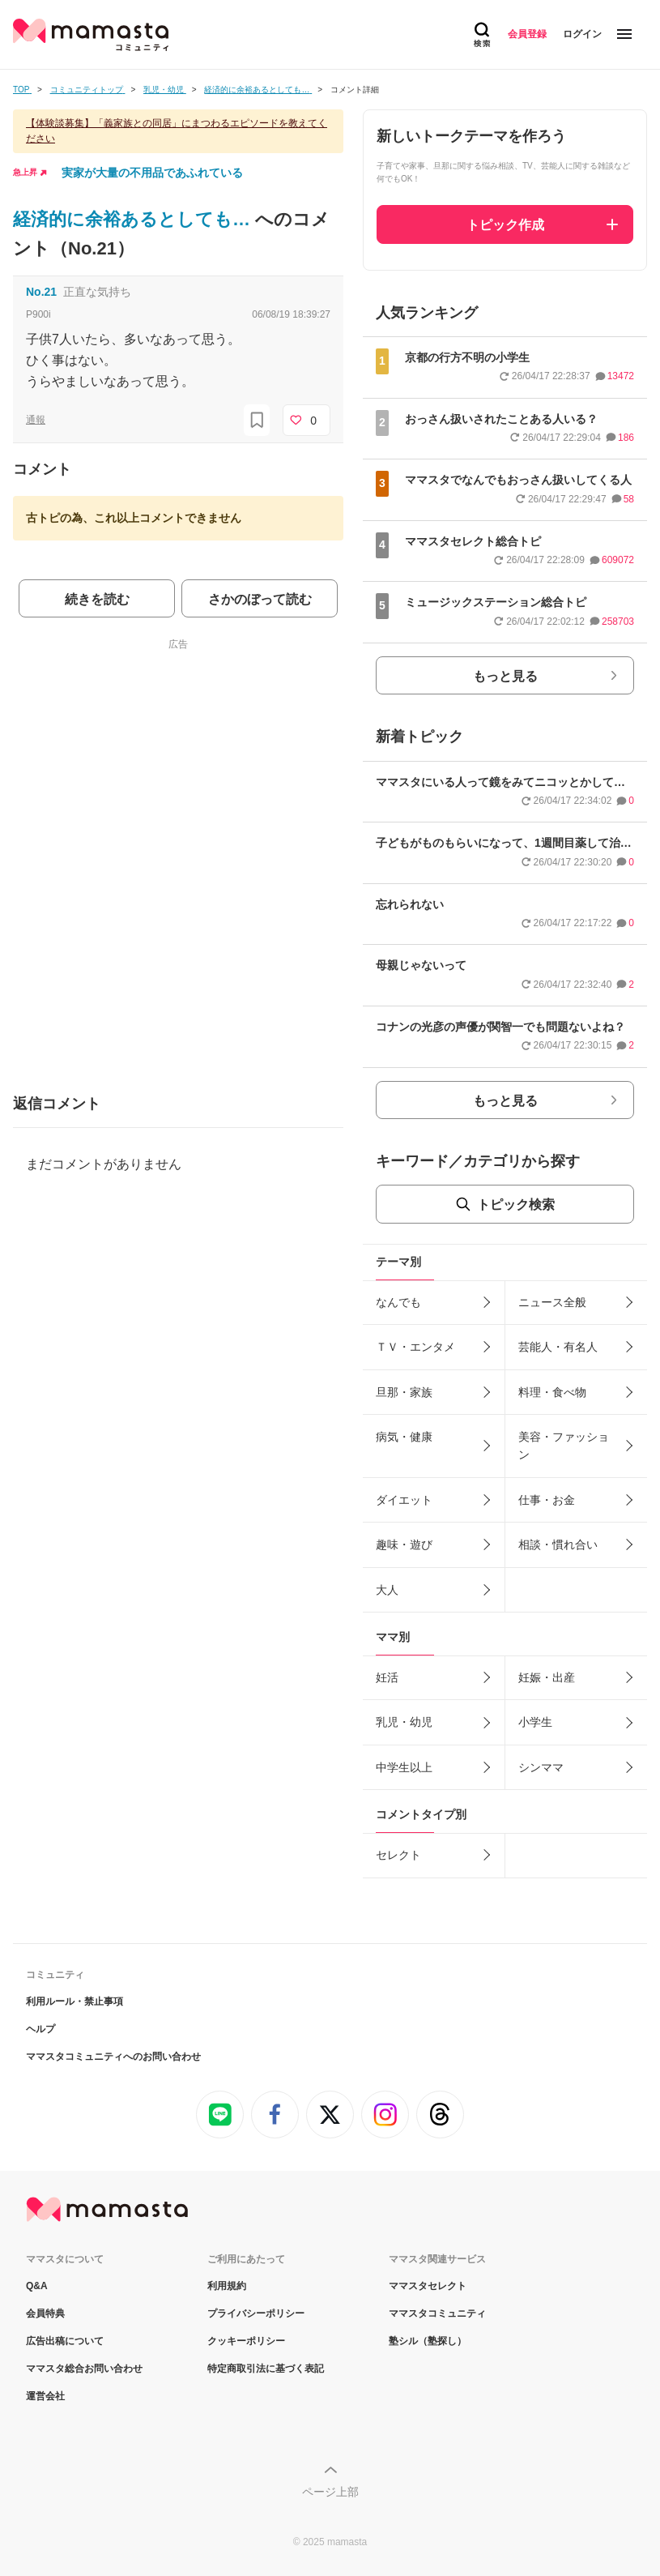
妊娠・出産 (546, 1677)
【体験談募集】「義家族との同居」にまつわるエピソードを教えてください (176, 130)
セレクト (398, 1854)
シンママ (541, 1767)
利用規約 (226, 2286)
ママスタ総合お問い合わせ (84, 2368)
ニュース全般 (552, 1302)
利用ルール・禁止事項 (74, 2001)
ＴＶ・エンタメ (415, 1346)
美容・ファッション (563, 1445)
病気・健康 (404, 1436)
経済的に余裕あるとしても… (134, 219)
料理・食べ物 (552, 1392)
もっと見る (505, 676)
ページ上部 (330, 2491)
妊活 (387, 1677)
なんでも (398, 1302)
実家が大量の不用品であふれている (152, 172)
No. (41, 291)
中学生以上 (404, 1767)
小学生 (535, 1721)
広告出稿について (65, 2341)
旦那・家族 (404, 1392)
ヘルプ (40, 2029)
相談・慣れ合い (558, 1544)
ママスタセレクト (427, 2286)
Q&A (37, 2286)
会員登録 (527, 34)
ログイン (582, 34)
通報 (35, 419)
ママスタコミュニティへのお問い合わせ (113, 2056)
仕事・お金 (546, 1499)
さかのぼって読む (260, 599)
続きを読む (97, 599)
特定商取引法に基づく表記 (265, 2368)
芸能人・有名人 (558, 1346)
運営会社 (45, 2396)
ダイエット (404, 1499)
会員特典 (45, 2313)
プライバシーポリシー (255, 2313)
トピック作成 (505, 225)
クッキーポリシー (246, 2341)
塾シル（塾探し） (427, 2341)
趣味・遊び (404, 1544)
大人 (387, 1589)
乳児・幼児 (404, 1721)
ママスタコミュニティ (437, 2313)
